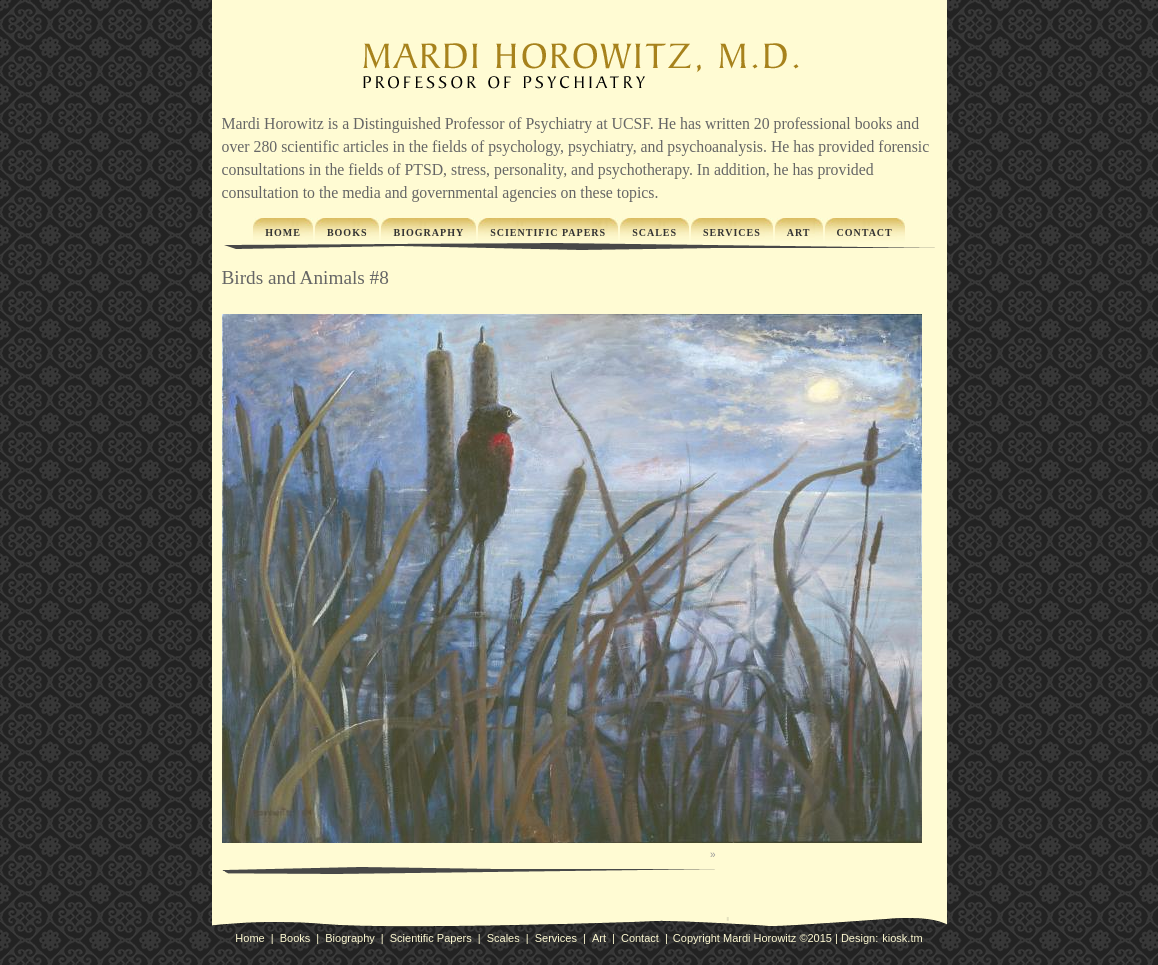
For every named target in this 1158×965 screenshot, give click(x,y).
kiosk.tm (902, 938)
